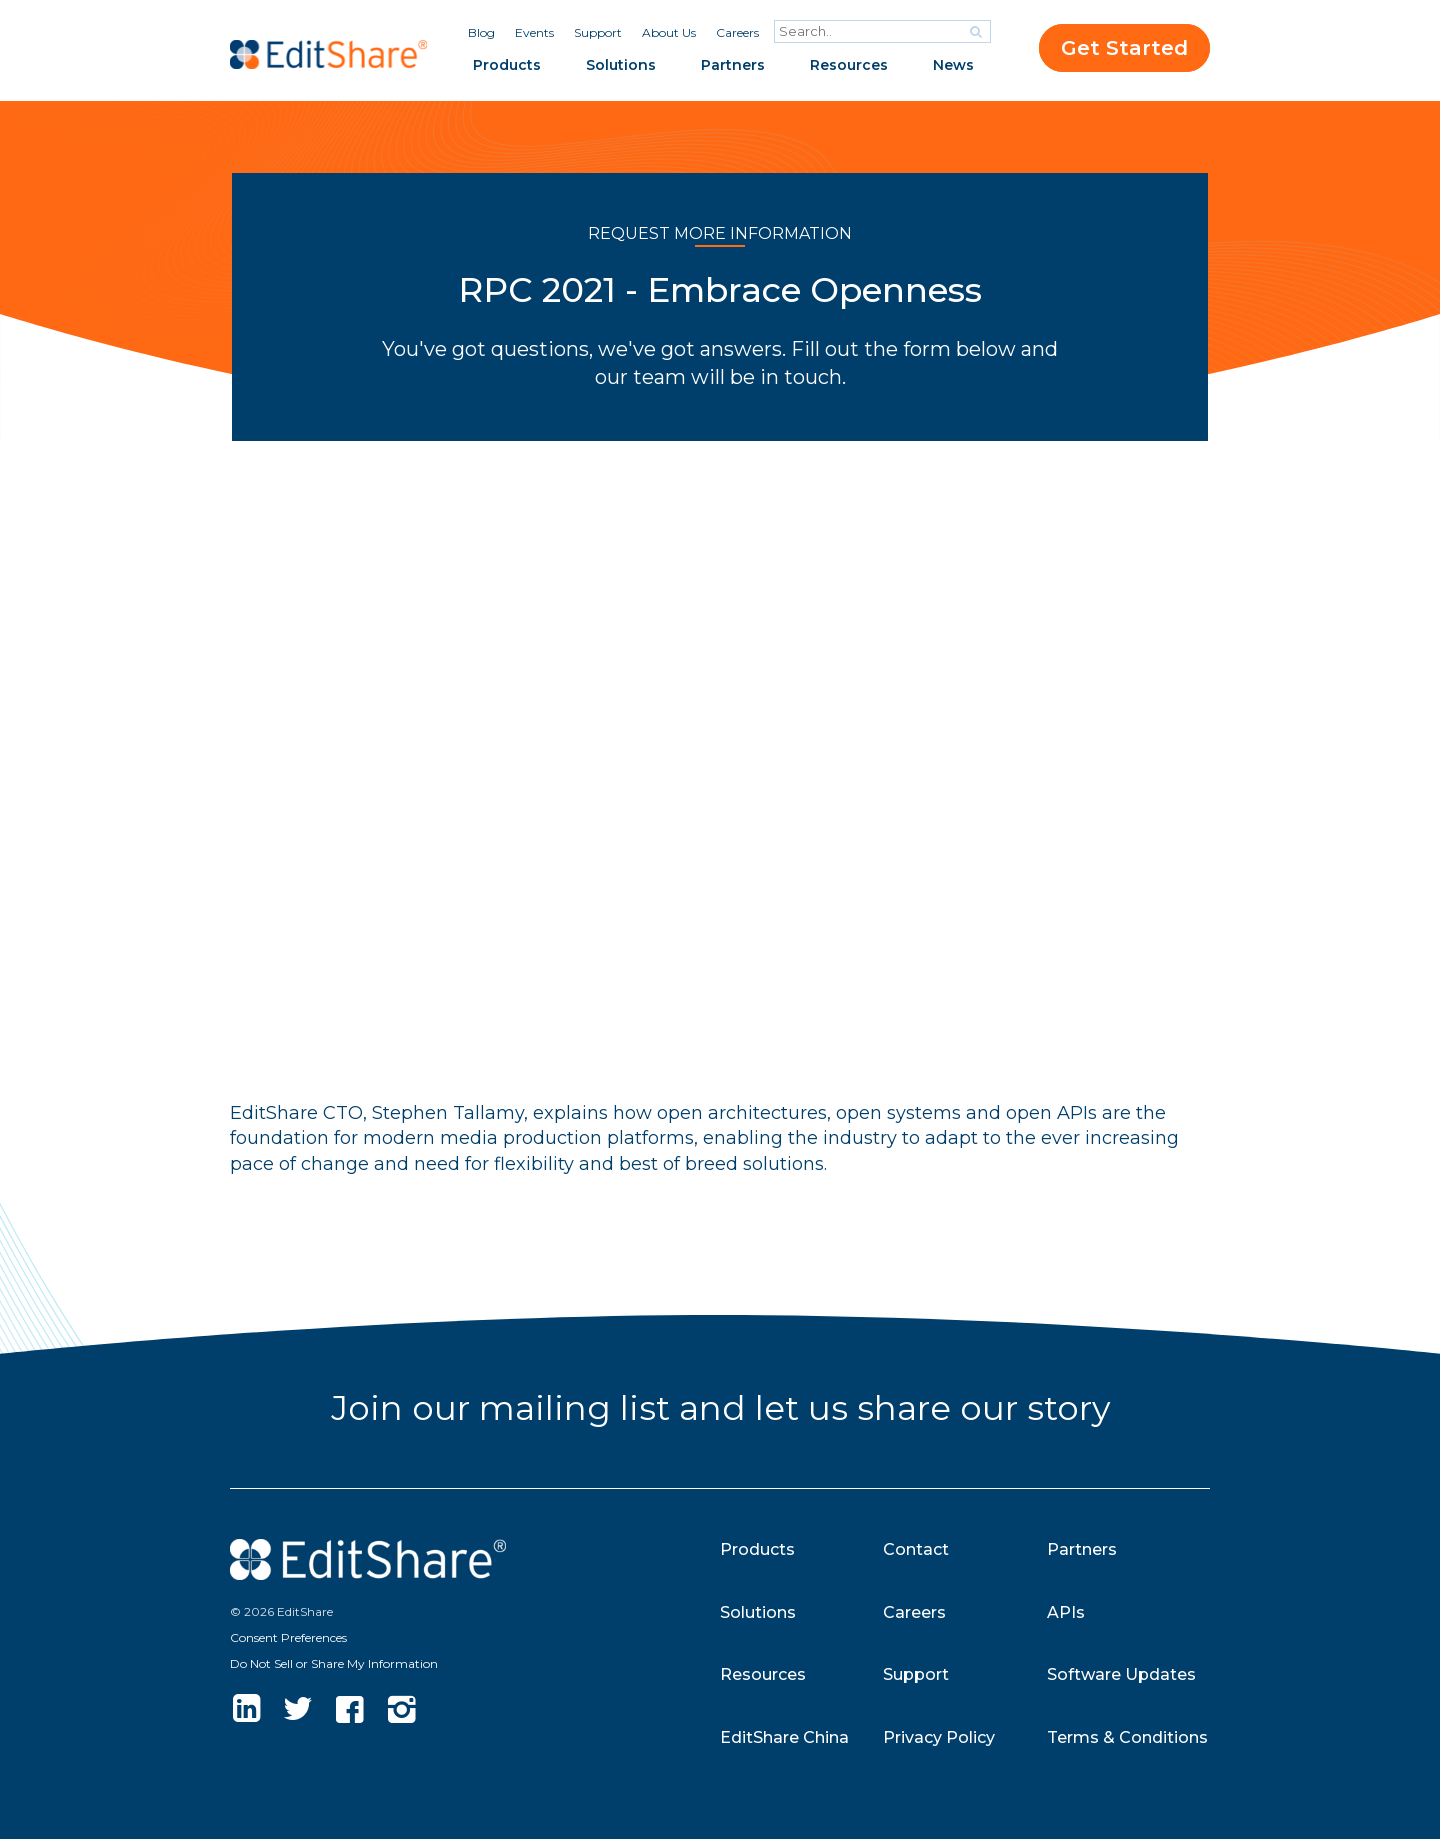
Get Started (1124, 48)
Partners (733, 65)
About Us (669, 32)
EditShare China (784, 1737)
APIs (1066, 1612)
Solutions (621, 65)
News (953, 65)
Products (507, 65)
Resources (849, 65)
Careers (737, 32)
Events (534, 32)
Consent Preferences (288, 1637)
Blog (481, 32)
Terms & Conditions (1127, 1737)
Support (598, 32)
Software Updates (1121, 1674)
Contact (916, 1549)
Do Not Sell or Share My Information (334, 1663)
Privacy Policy (939, 1737)
